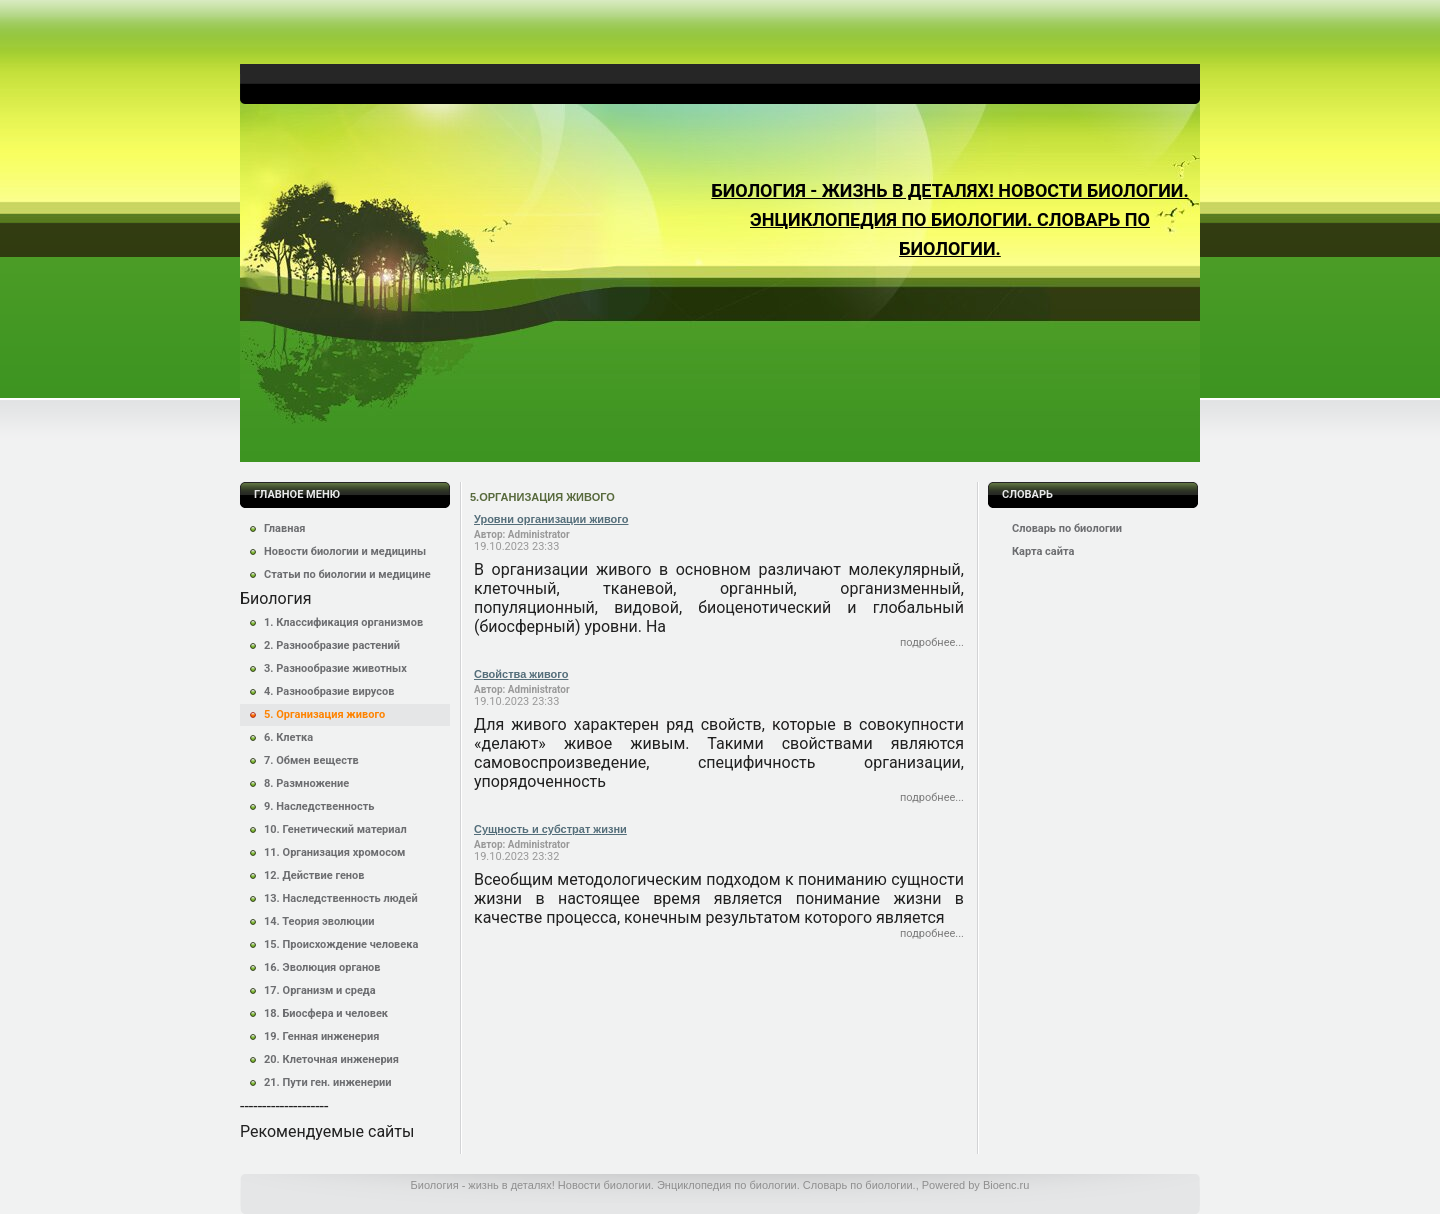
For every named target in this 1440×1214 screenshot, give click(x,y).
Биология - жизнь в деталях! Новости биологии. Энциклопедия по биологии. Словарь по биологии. (949, 219)
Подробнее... (932, 642)
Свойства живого (521, 674)
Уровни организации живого (551, 519)
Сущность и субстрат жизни (550, 829)
